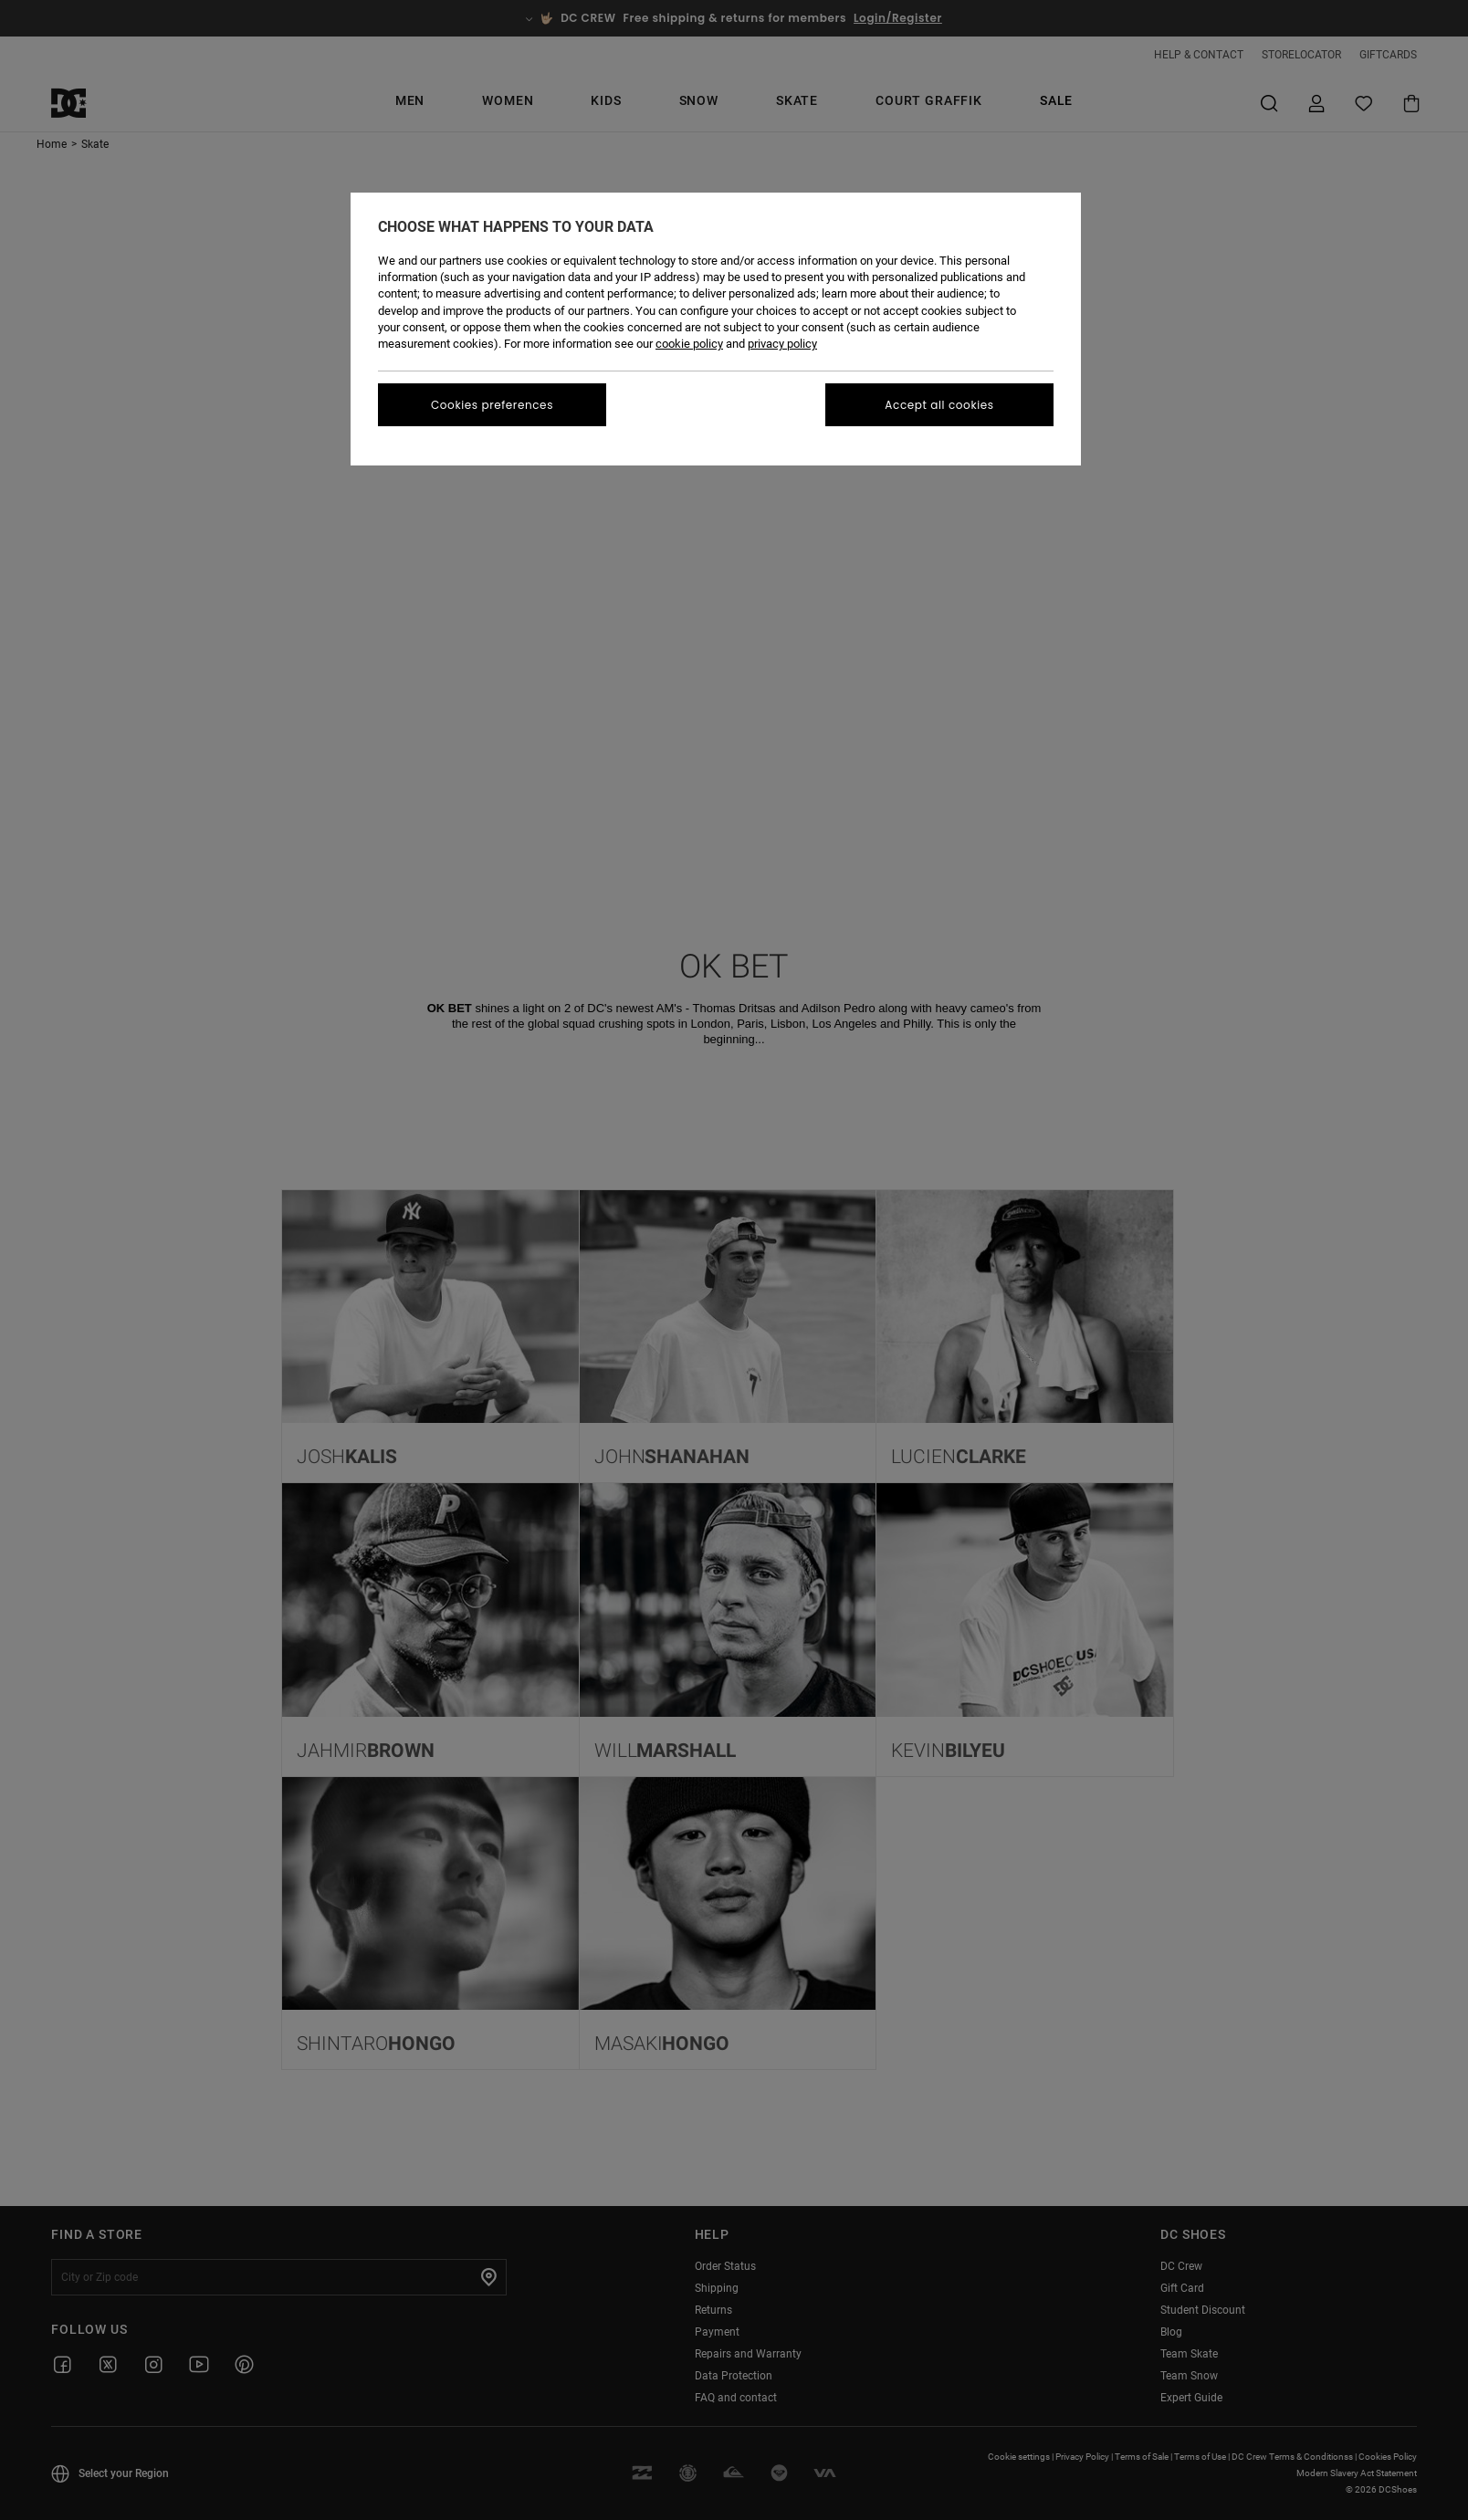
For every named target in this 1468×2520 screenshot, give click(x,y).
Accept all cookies (939, 405)
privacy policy (782, 343)
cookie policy (689, 343)
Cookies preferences (492, 405)
